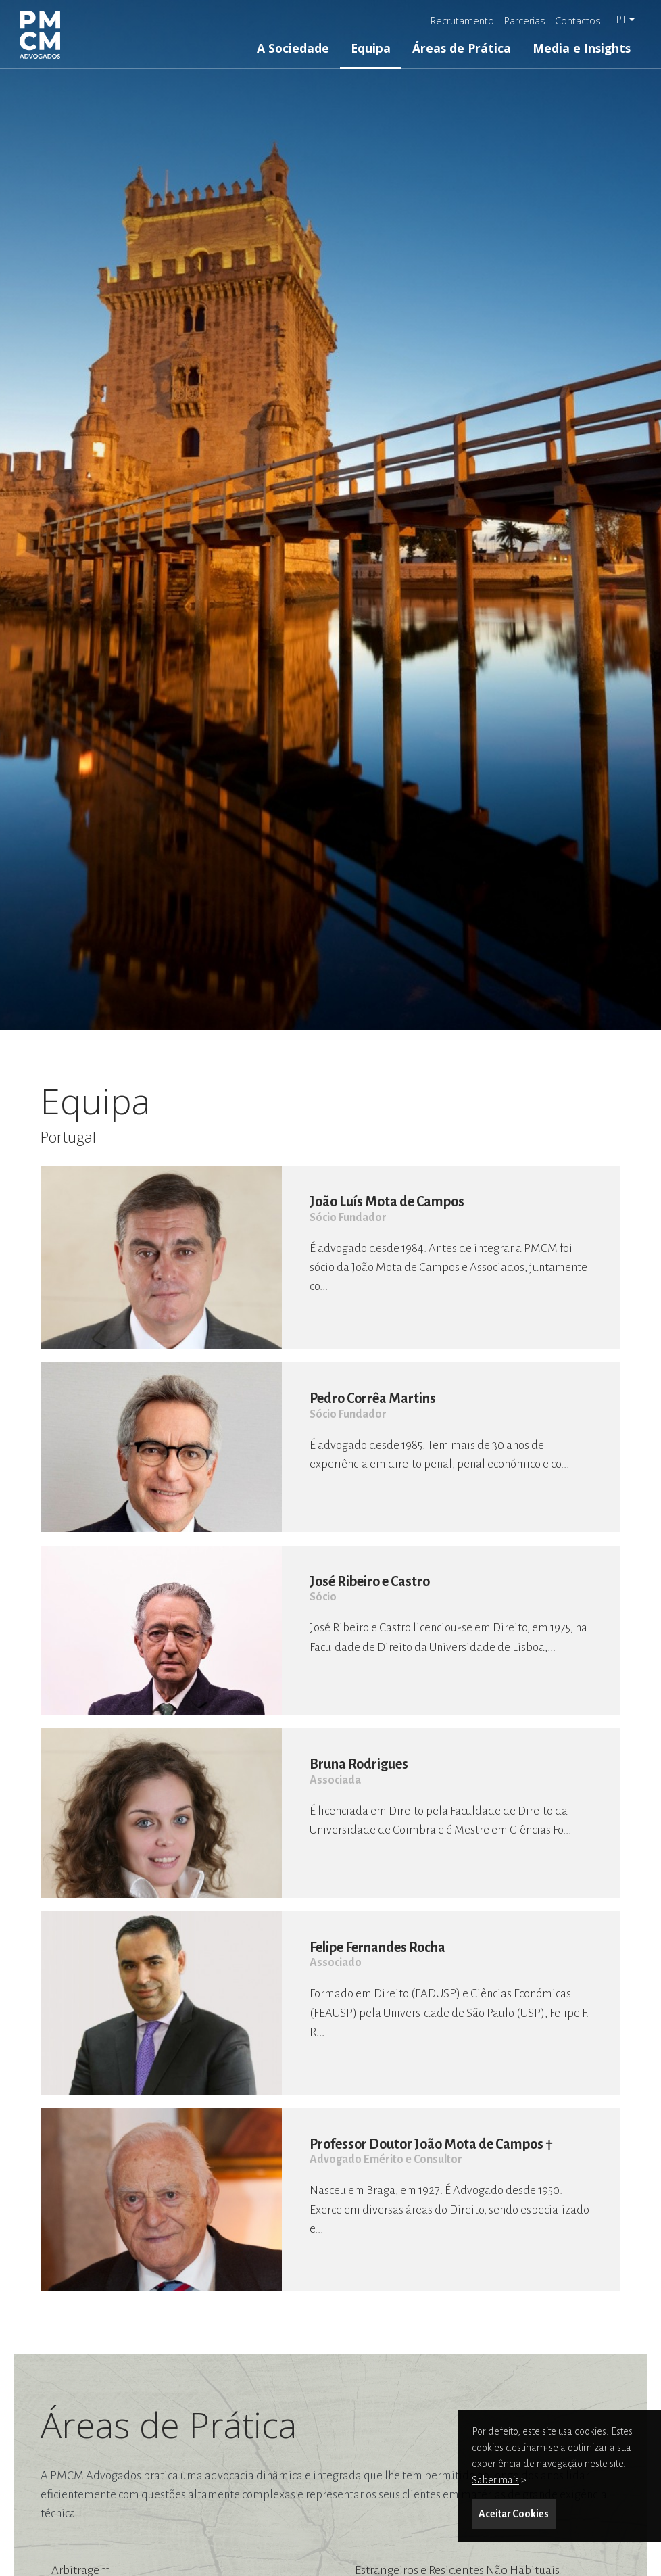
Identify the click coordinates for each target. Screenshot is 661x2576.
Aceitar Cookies (514, 2513)
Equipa (371, 48)
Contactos (578, 20)
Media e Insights (582, 48)
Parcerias (524, 20)
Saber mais (495, 2480)
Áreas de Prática (461, 48)
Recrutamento (462, 20)
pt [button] (621, 19)
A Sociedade (293, 48)
